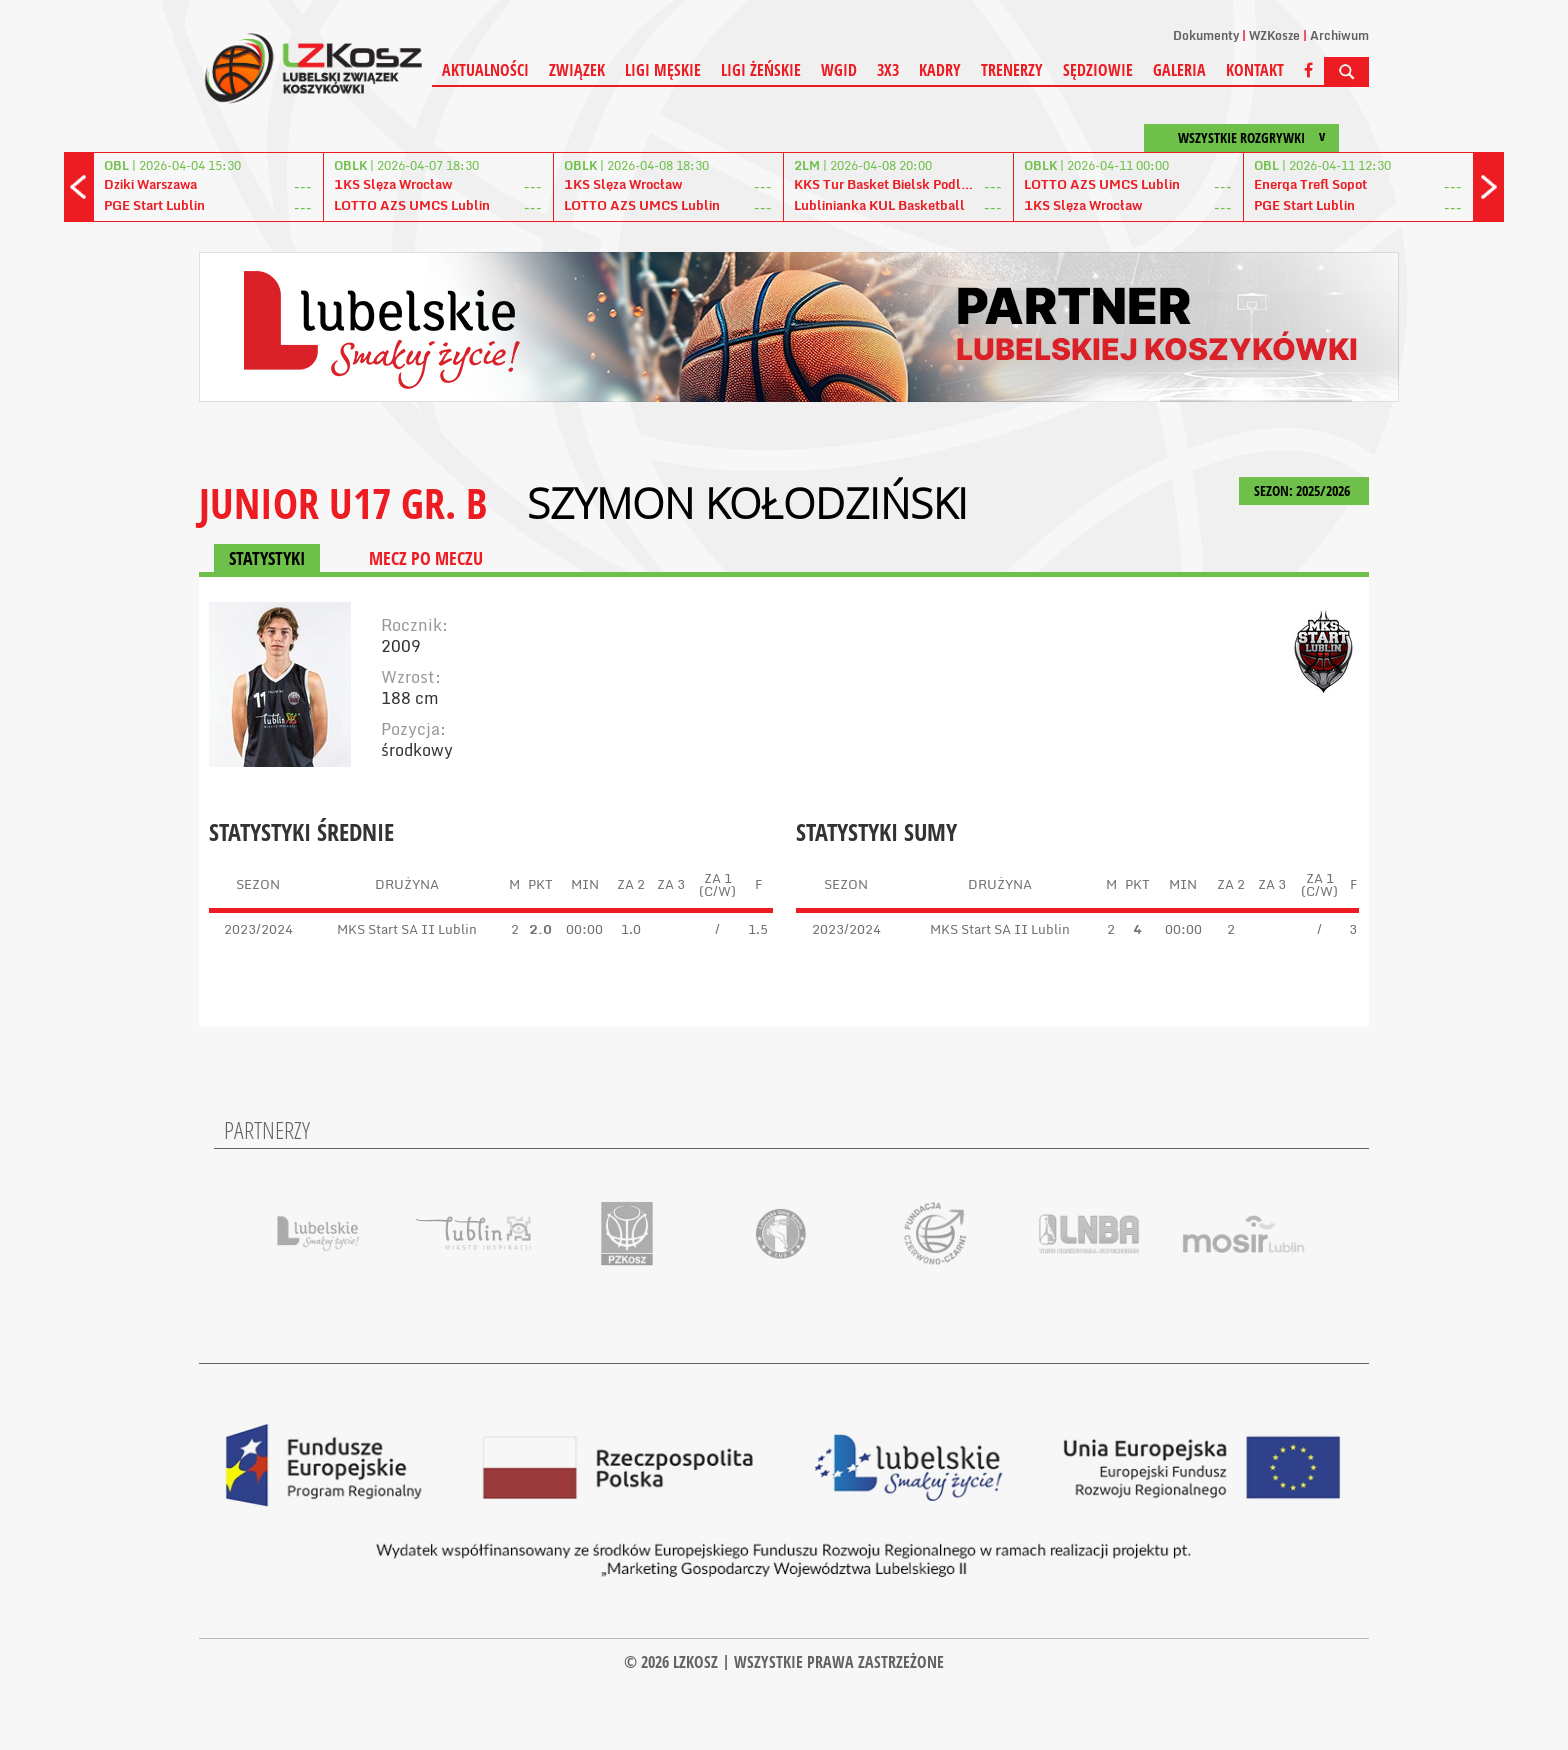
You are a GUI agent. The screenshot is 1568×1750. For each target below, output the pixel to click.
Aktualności (485, 70)
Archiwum (1339, 35)
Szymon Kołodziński (747, 503)
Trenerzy (1012, 70)
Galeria (1179, 70)
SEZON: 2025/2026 (1304, 490)
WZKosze (1274, 35)
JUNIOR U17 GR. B (343, 502)
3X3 (888, 70)
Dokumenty (1206, 35)
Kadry (940, 70)
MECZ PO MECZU (426, 558)
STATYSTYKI (267, 558)
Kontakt (1255, 70)
